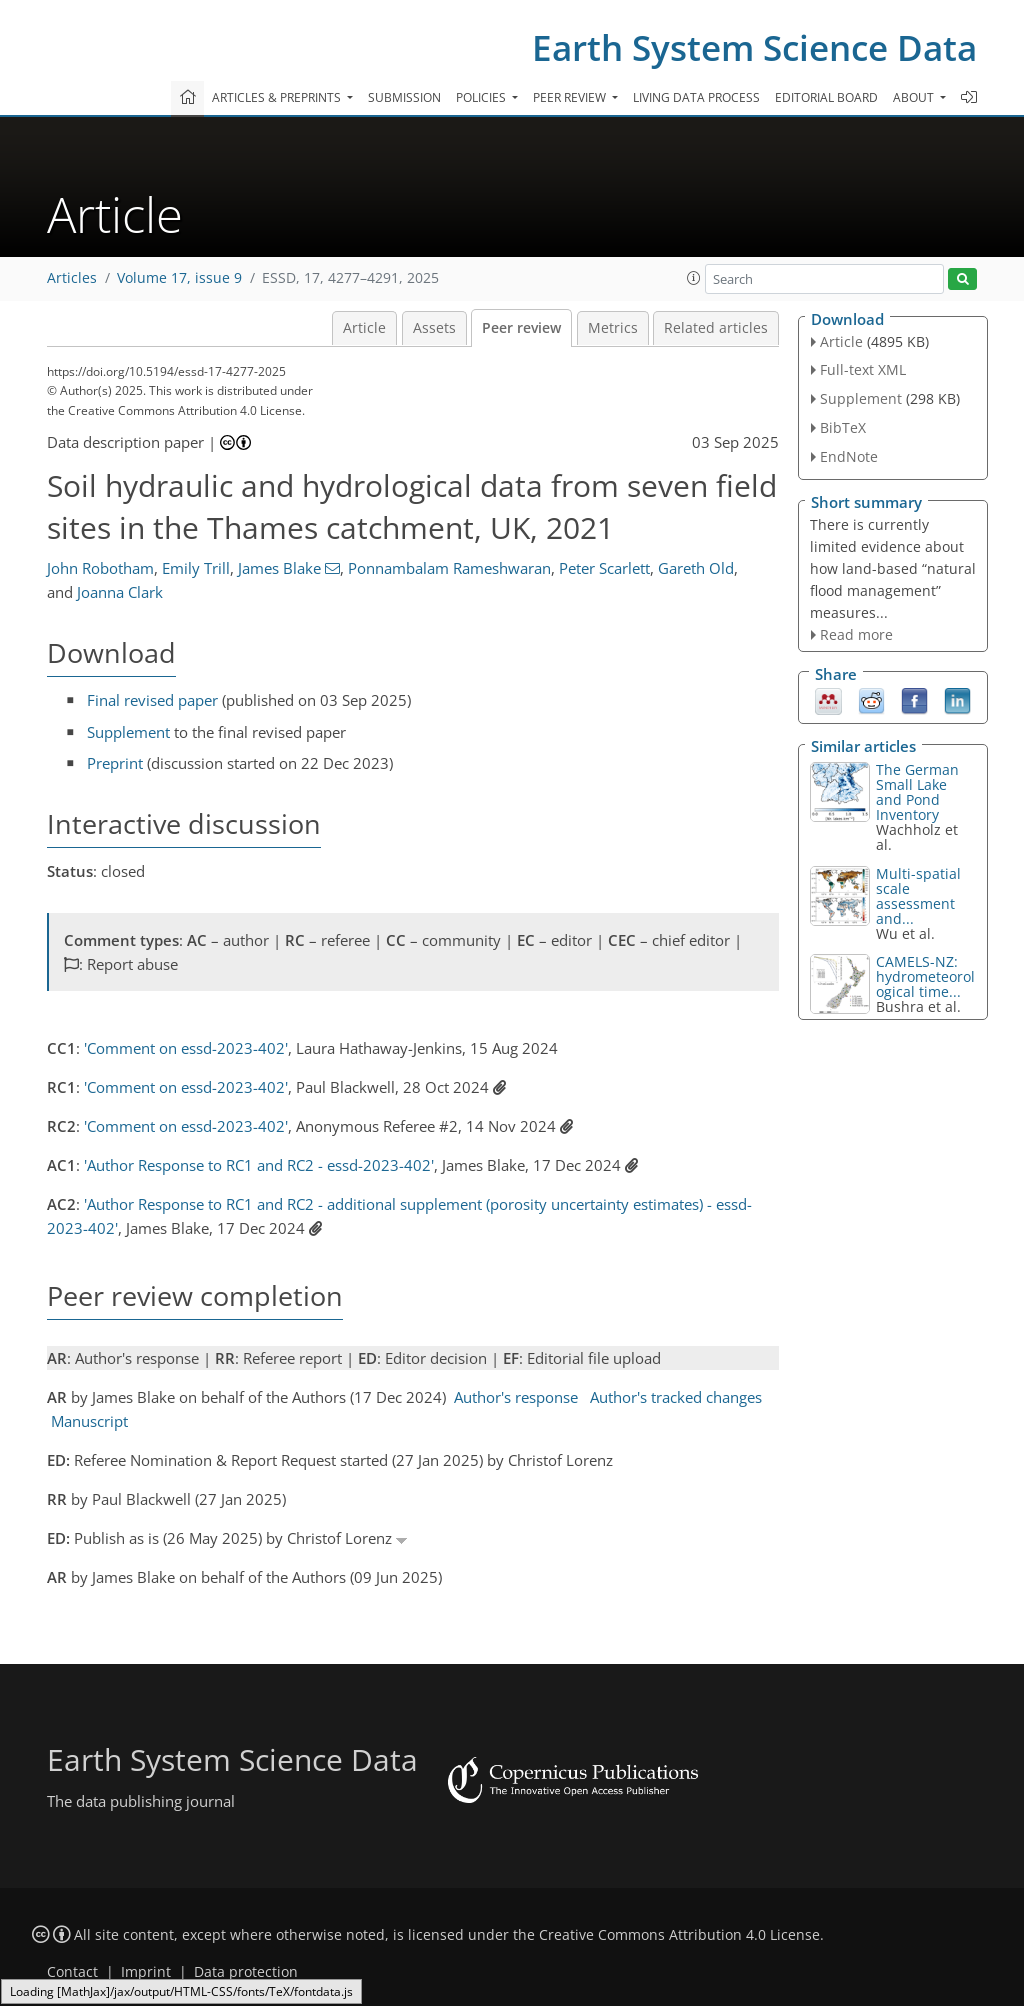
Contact (72, 1972)
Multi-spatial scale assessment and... (918, 896)
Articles (72, 278)
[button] (694, 278)
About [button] (915, 97)
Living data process (696, 97)
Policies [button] (482, 97)
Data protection (246, 1972)
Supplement (128, 732)
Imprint (146, 1972)
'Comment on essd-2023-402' (186, 1048)
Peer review (521, 328)
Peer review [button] (571, 97)
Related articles (716, 328)
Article (364, 328)
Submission (404, 97)
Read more (856, 634)
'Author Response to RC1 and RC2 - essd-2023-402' (259, 1165)
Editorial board (826, 97)
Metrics (613, 328)
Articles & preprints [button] (278, 97)
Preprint (115, 763)
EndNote (849, 456)
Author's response (516, 1397)
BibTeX (843, 427)
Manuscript (89, 1421)
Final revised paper (152, 700)
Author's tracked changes (676, 1397)
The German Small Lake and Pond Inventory (917, 792)
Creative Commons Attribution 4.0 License (679, 1935)
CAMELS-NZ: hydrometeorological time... (925, 976)
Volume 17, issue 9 (179, 278)
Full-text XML (863, 369)
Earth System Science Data (754, 47)
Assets (434, 328)
